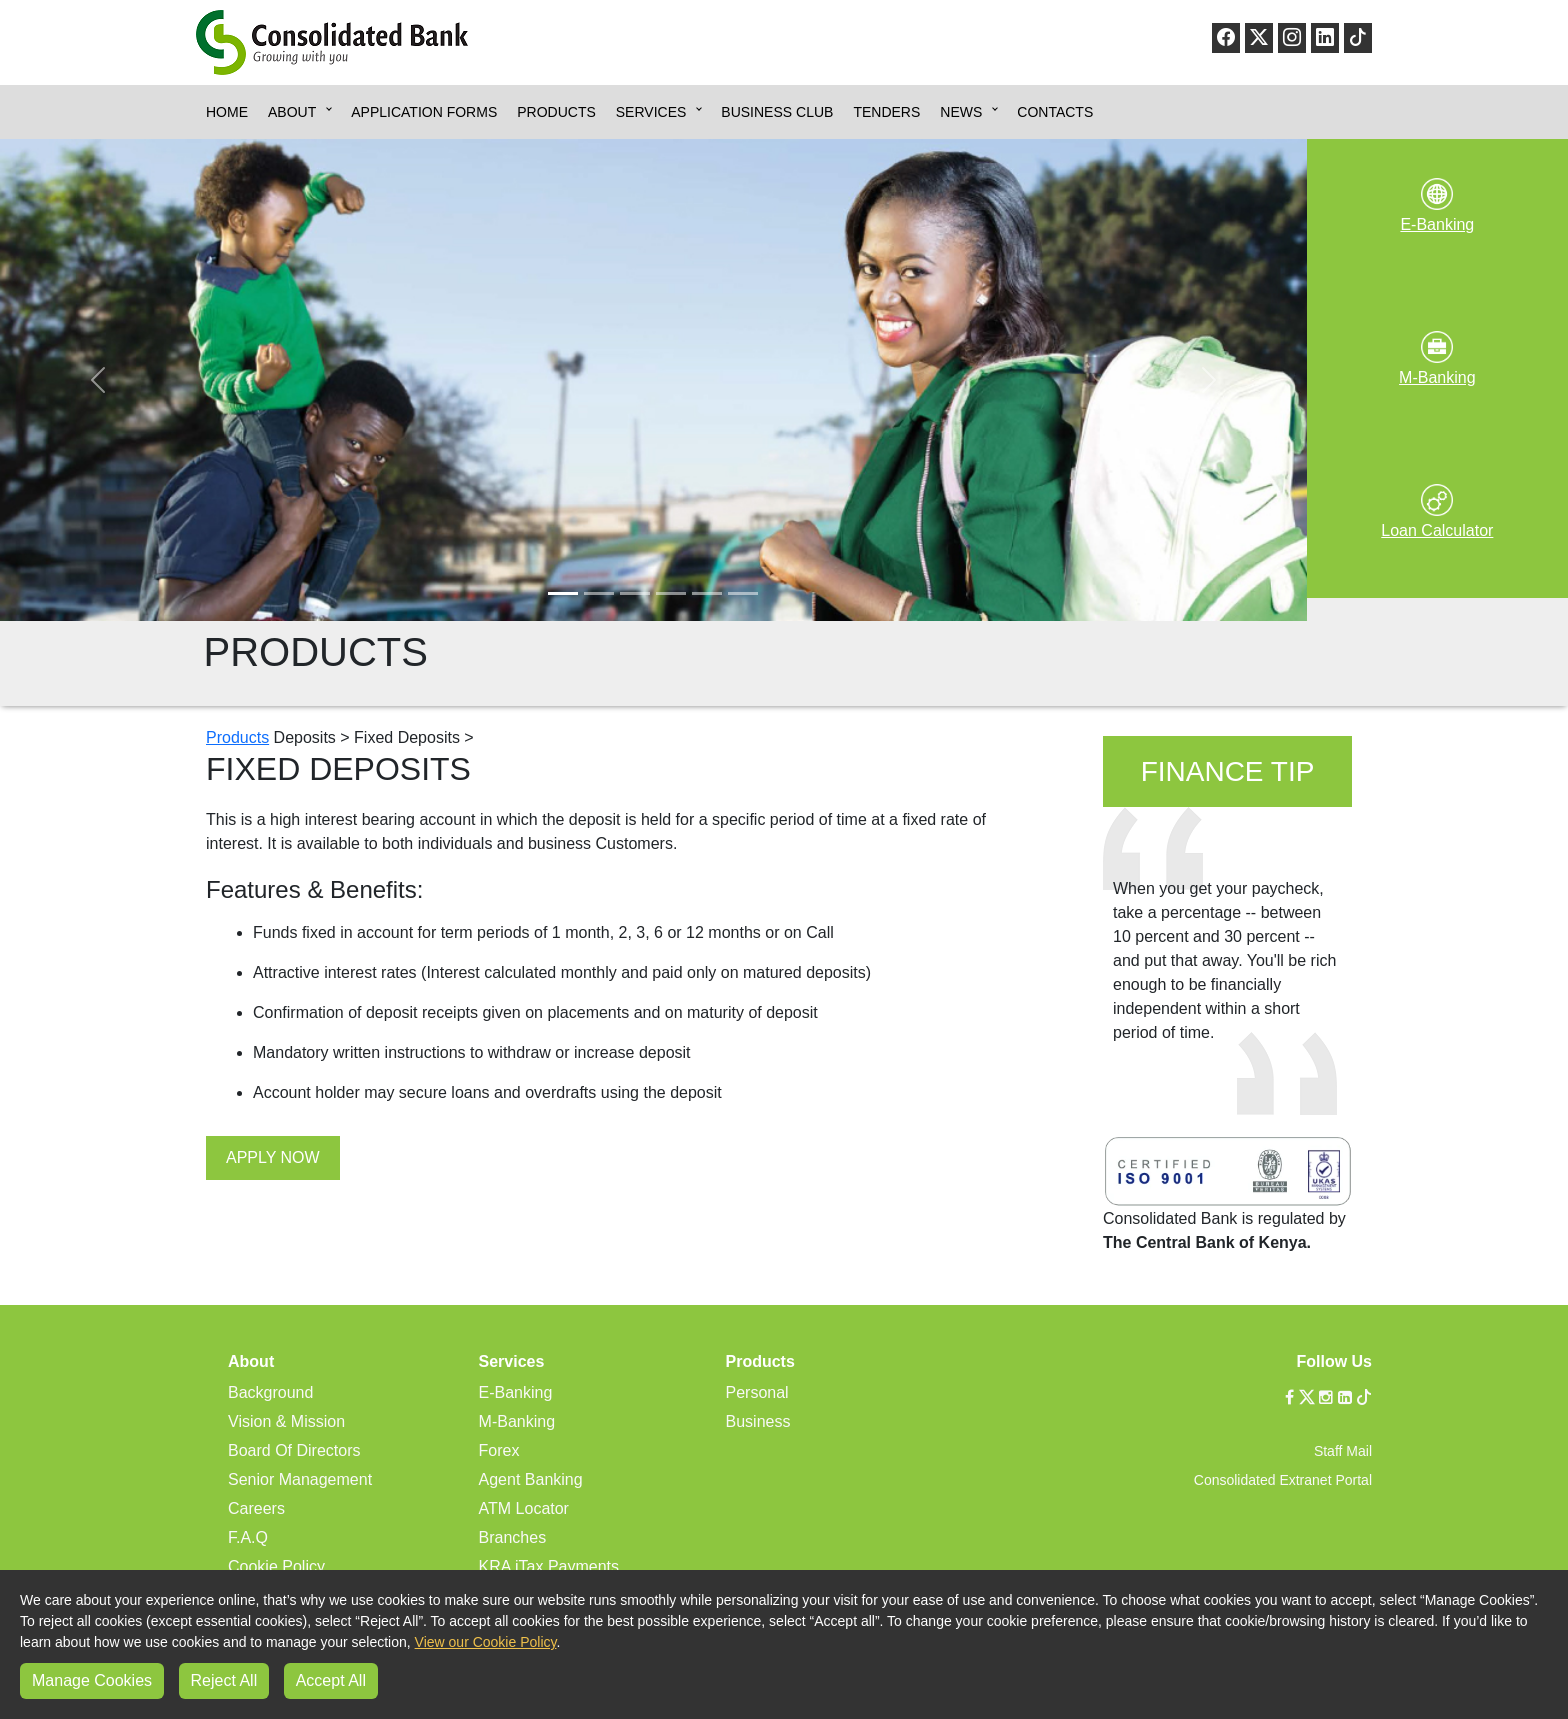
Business (758, 1421)
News (961, 112)
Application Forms (424, 112)
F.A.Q (248, 1537)
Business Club (777, 112)
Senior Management (300, 1479)
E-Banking (516, 1392)
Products (556, 112)
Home (227, 112)
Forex (499, 1450)
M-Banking (517, 1421)
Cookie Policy (276, 1566)
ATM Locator (524, 1508)
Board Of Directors (294, 1450)
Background (270, 1392)
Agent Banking (531, 1479)
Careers (256, 1508)
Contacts (1055, 112)
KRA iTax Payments (549, 1566)
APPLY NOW (273, 1157)
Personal (757, 1392)
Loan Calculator (1437, 530)
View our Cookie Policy (486, 1642)
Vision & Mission (286, 1421)
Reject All (224, 1680)
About (292, 112)
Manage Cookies (92, 1680)
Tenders (886, 112)
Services (651, 112)
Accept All (331, 1680)
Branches (513, 1537)
